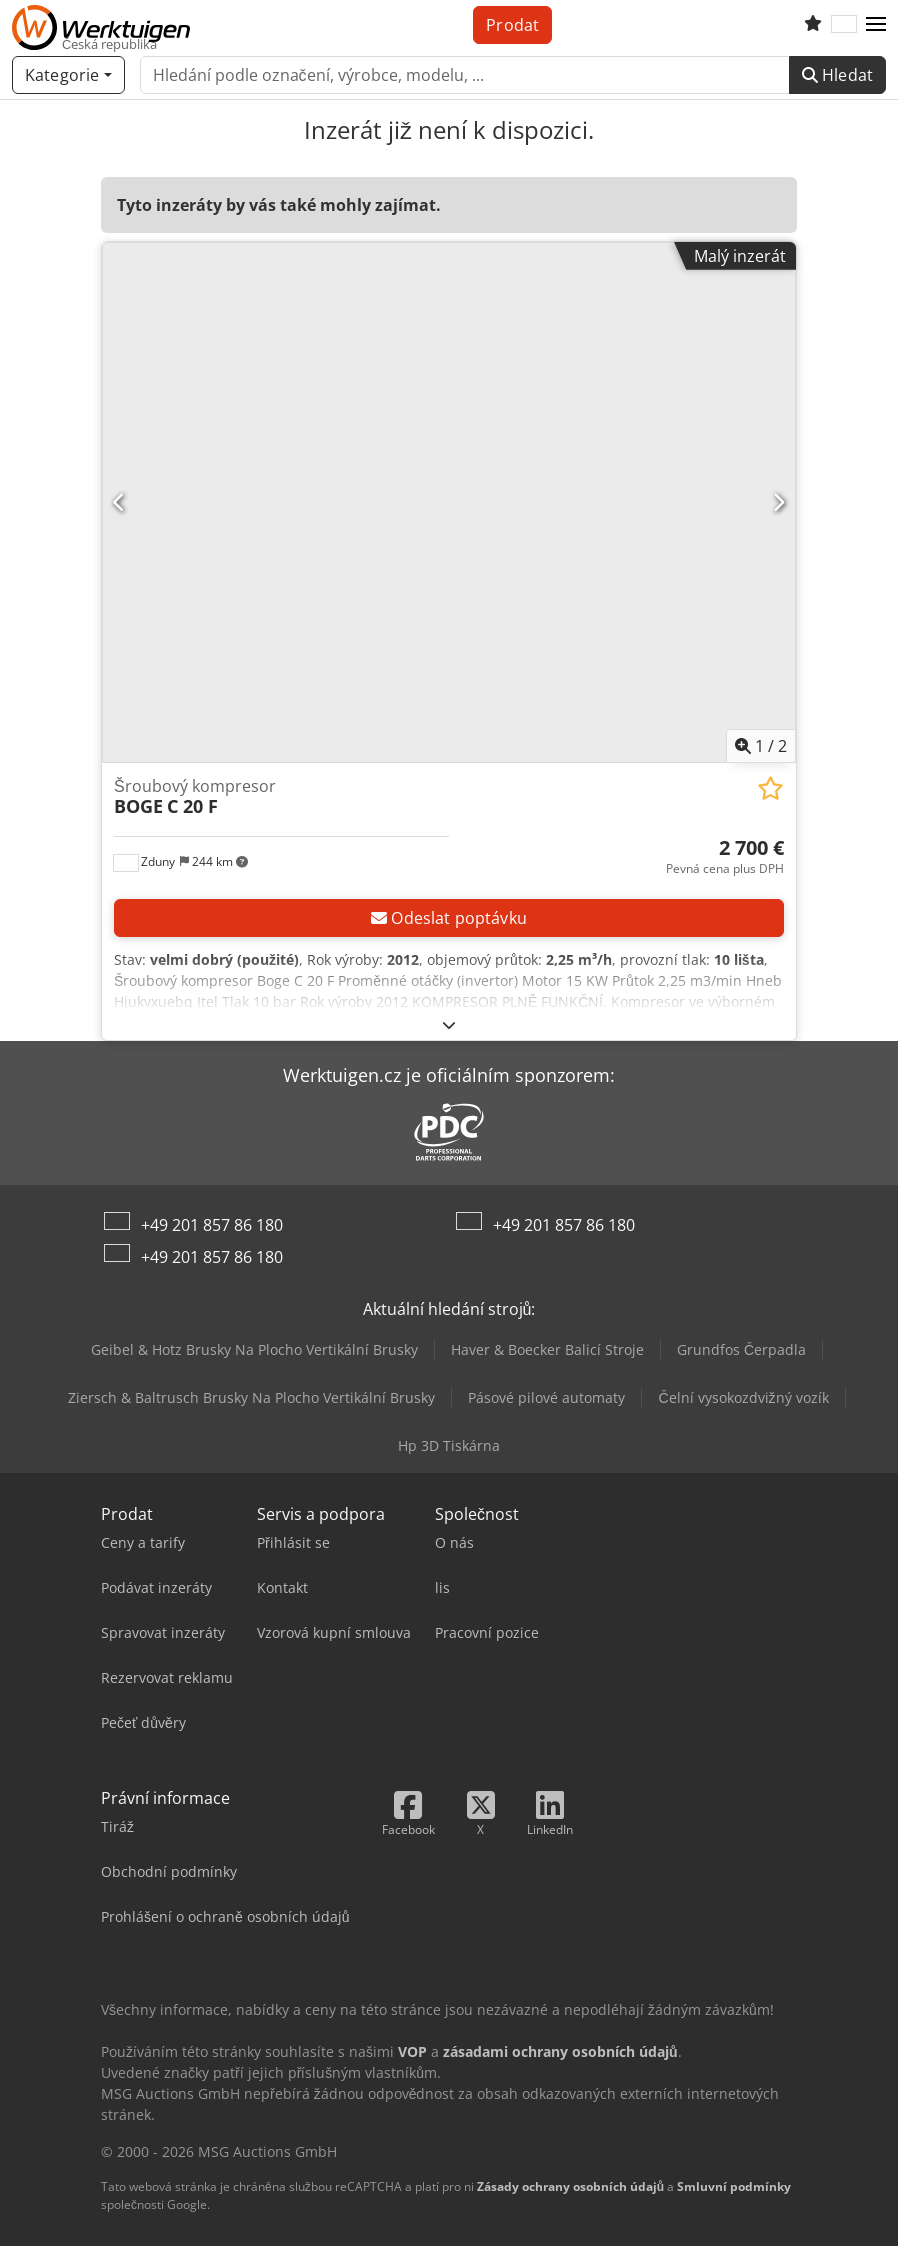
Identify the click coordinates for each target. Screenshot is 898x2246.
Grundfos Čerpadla (741, 1349)
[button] (876, 25)
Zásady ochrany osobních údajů (570, 2186)
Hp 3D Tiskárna (449, 1445)
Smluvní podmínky (734, 2186)
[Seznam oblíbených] (813, 25)
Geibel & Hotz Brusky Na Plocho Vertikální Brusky (254, 1349)
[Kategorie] (68, 75)
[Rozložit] (449, 1024)
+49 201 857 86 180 (212, 1225)
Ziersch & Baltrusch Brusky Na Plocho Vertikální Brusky (251, 1397)
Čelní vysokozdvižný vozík (743, 1397)
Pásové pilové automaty (546, 1397)
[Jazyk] (844, 25)
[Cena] (725, 857)
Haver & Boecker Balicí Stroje (547, 1349)
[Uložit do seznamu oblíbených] (770, 788)
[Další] (778, 502)
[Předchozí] (119, 502)
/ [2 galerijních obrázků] (761, 746)
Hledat (837, 75)
